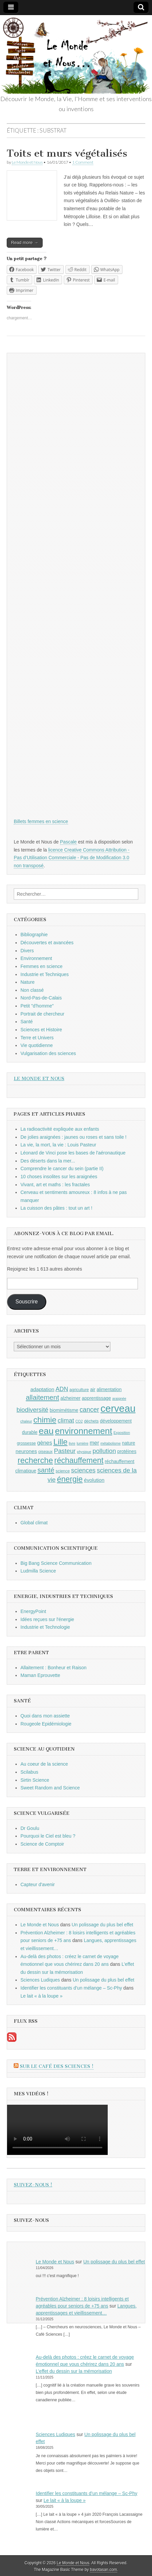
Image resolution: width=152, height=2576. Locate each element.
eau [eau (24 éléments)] (46, 1431)
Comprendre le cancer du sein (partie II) (61, 1168)
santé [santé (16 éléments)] (46, 1470)
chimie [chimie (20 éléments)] (44, 1420)
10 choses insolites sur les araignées (58, 1176)
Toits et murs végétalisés (67, 153)
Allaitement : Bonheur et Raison (53, 1667)
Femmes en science (41, 966)
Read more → (24, 242)
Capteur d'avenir (37, 1884)
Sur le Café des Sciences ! (57, 2066)
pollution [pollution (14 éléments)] (104, 1450)
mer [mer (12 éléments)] (94, 1443)
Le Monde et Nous (27, 162)
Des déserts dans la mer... (47, 1160)
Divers (27, 950)
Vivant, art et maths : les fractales (55, 1184)
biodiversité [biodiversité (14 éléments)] (32, 1409)
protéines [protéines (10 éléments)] (127, 1451)
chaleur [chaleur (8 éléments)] (26, 1421)
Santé (26, 1021)
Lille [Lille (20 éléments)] (60, 1442)
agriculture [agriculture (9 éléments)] (79, 1389)
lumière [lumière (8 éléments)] (82, 1443)
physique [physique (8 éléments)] (84, 1452)
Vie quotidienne (36, 1045)
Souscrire (26, 1301)
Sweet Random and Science (50, 1787)
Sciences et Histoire (41, 1029)
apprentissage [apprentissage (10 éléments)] (96, 1398)
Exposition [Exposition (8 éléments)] (121, 1433)
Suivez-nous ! (33, 2185)
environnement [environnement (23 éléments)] (83, 1431)
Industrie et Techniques (44, 974)
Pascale (68, 841)
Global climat (34, 1522)
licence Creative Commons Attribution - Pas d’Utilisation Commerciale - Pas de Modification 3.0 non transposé (72, 857)
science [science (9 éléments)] (63, 1471)
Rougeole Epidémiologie (45, 1723)
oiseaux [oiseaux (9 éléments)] (45, 1451)
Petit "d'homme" (37, 1006)
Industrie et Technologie (45, 1627)
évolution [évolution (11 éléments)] (94, 1480)
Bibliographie (34, 934)
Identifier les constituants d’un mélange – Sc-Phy (71, 1988)
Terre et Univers (37, 1037)
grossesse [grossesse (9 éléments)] (26, 1443)
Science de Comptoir (42, 1844)
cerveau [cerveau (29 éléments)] (117, 1408)
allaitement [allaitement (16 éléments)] (42, 1397)
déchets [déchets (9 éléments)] (91, 1421)
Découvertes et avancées (46, 942)
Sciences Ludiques (40, 1980)
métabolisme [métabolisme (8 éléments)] (110, 1443)
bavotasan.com (103, 2569)
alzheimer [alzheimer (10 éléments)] (70, 1398)
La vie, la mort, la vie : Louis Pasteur (58, 1144)
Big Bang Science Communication (56, 1563)
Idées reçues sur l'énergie (47, 1619)
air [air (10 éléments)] (92, 1389)
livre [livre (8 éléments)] (72, 1443)
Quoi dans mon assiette (45, 1715)
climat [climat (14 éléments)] (66, 1420)
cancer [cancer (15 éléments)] (89, 1409)
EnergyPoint (33, 1611)
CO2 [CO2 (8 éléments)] (79, 1421)
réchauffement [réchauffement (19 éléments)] (79, 1460)
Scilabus (29, 1772)
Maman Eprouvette (40, 1675)
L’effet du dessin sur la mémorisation (74, 2371)
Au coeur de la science (44, 1764)
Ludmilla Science (38, 1571)
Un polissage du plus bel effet (102, 1924)
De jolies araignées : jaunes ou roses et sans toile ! (73, 1137)
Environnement (36, 958)
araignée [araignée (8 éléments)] (119, 1398)
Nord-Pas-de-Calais (41, 997)
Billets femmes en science (41, 821)
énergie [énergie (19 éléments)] (70, 1479)
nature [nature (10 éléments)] (128, 1443)
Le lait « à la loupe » (41, 1996)
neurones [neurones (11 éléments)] (26, 1451)
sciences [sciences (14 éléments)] (83, 1470)
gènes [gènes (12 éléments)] (44, 1443)
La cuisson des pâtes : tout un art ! (56, 1208)
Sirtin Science (34, 1780)
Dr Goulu (29, 1828)
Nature (27, 982)
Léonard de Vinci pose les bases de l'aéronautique (72, 1152)
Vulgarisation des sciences (48, 1053)
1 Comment (82, 162)
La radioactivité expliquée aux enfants (59, 1129)
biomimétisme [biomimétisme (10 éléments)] (64, 1410)
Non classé (32, 990)
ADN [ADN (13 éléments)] (62, 1389)
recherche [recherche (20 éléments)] (35, 1460)
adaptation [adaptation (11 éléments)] (42, 1389)
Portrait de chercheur (42, 1014)
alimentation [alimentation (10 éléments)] (109, 1389)
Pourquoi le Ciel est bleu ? (47, 1836)
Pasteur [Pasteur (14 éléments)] (65, 1450)
